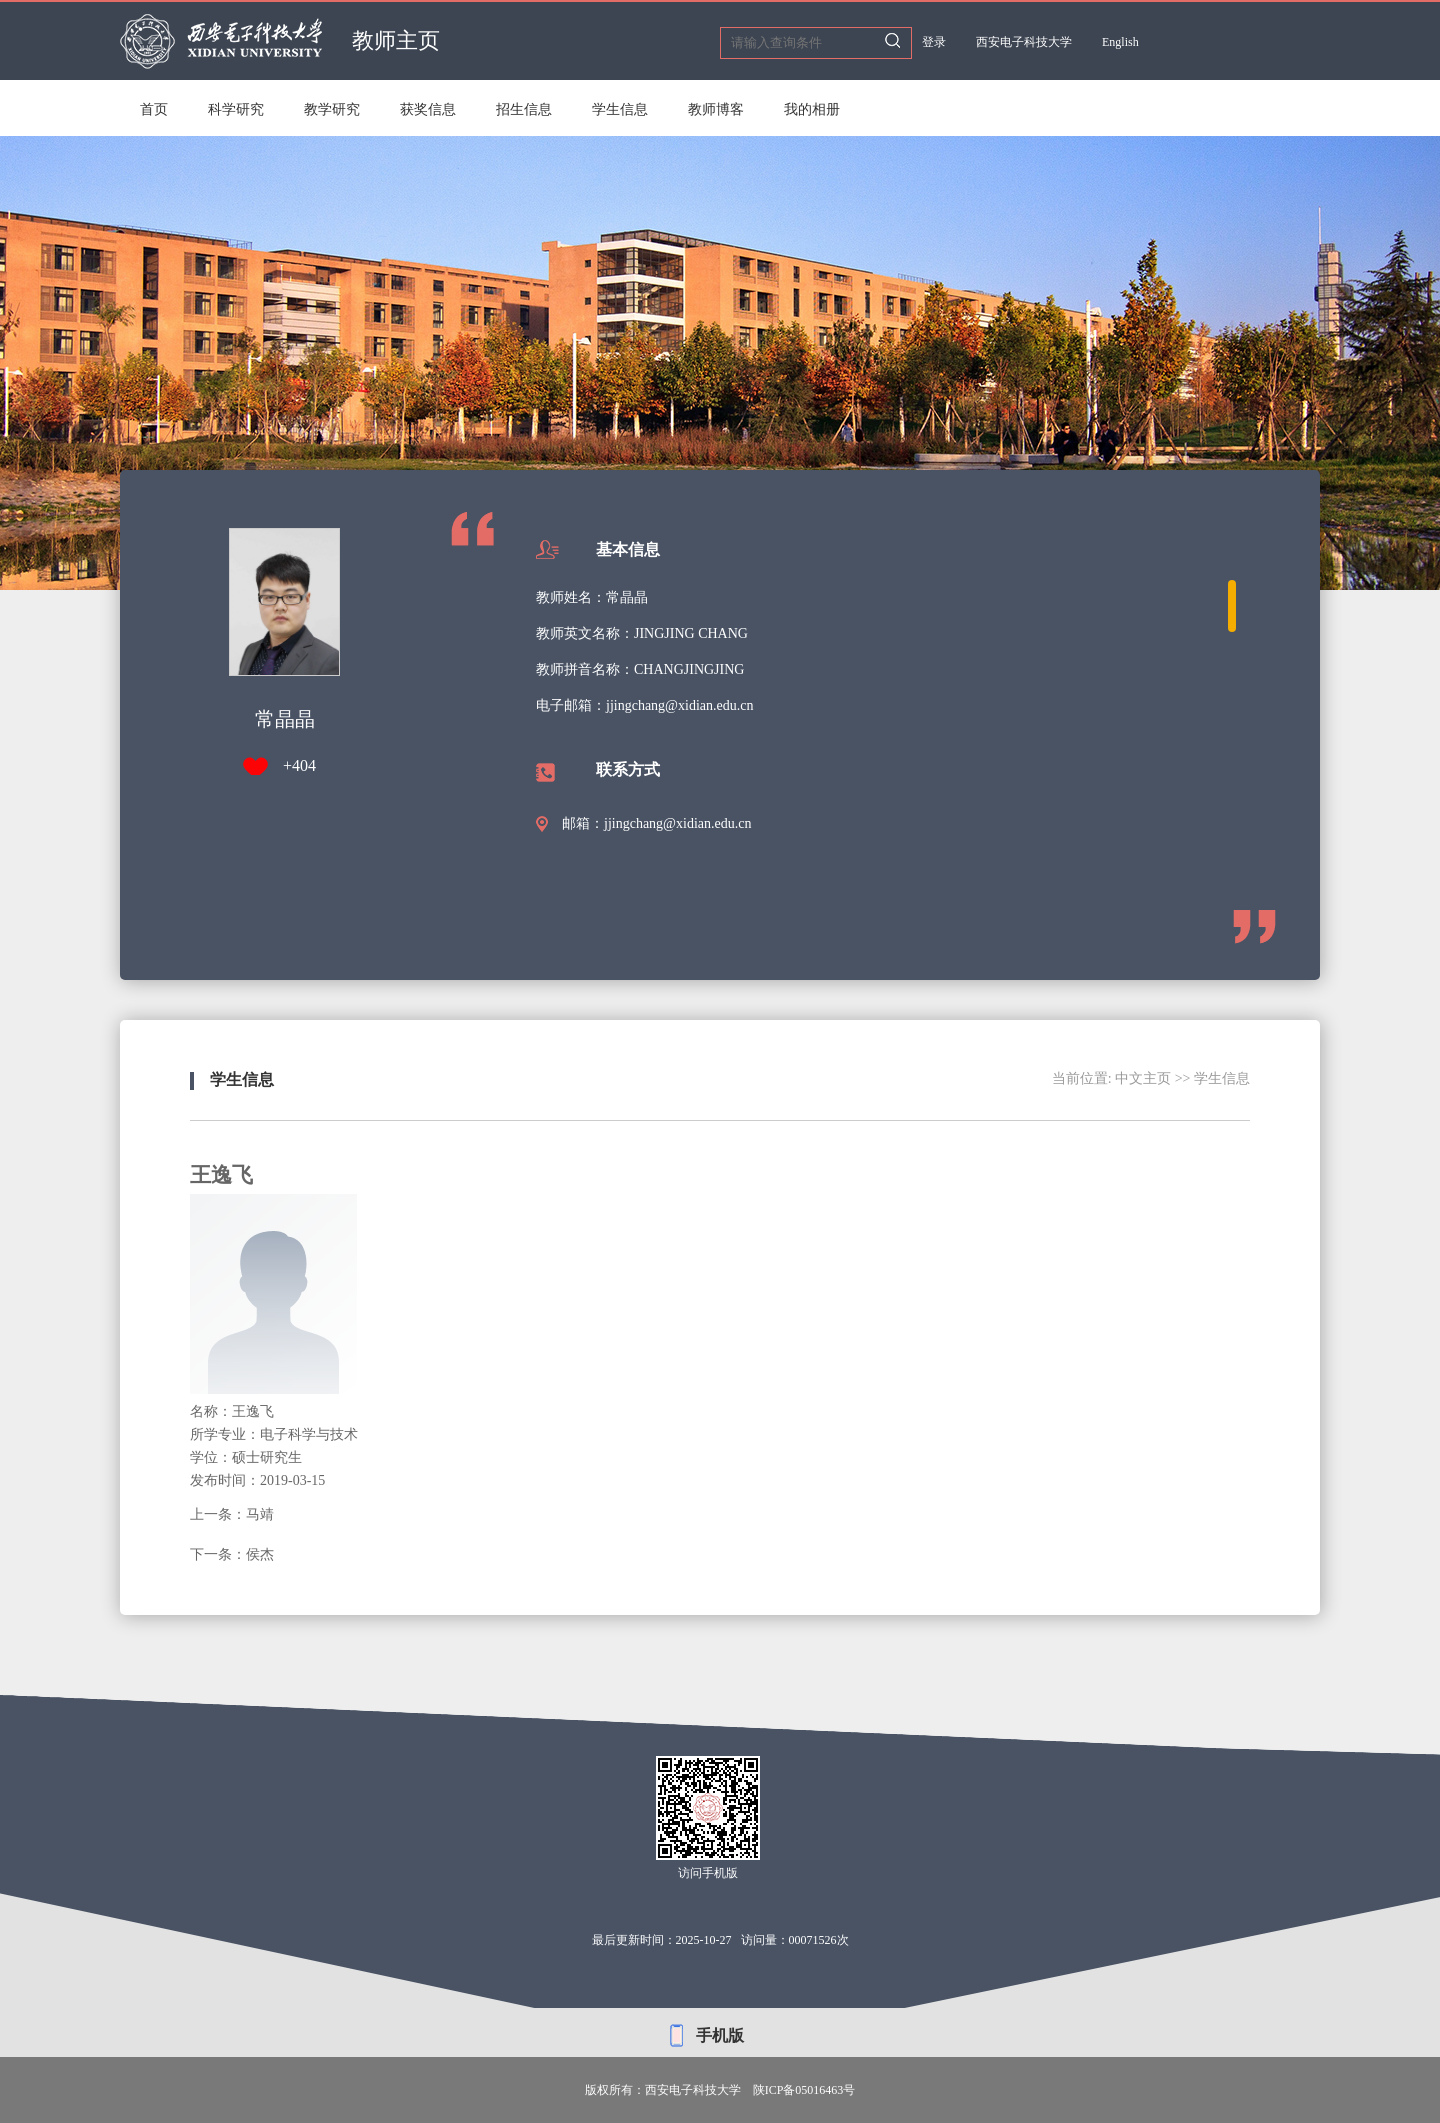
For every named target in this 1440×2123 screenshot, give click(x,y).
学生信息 (620, 109)
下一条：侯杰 (232, 1554)
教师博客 (716, 109)
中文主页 (1143, 1078)
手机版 (720, 2035)
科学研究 (236, 109)
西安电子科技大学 (1024, 42)
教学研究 (332, 109)
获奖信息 (428, 109)
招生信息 (524, 109)
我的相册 (812, 109)
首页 (154, 109)
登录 (934, 42)
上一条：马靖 (232, 1514)
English (1120, 42)
